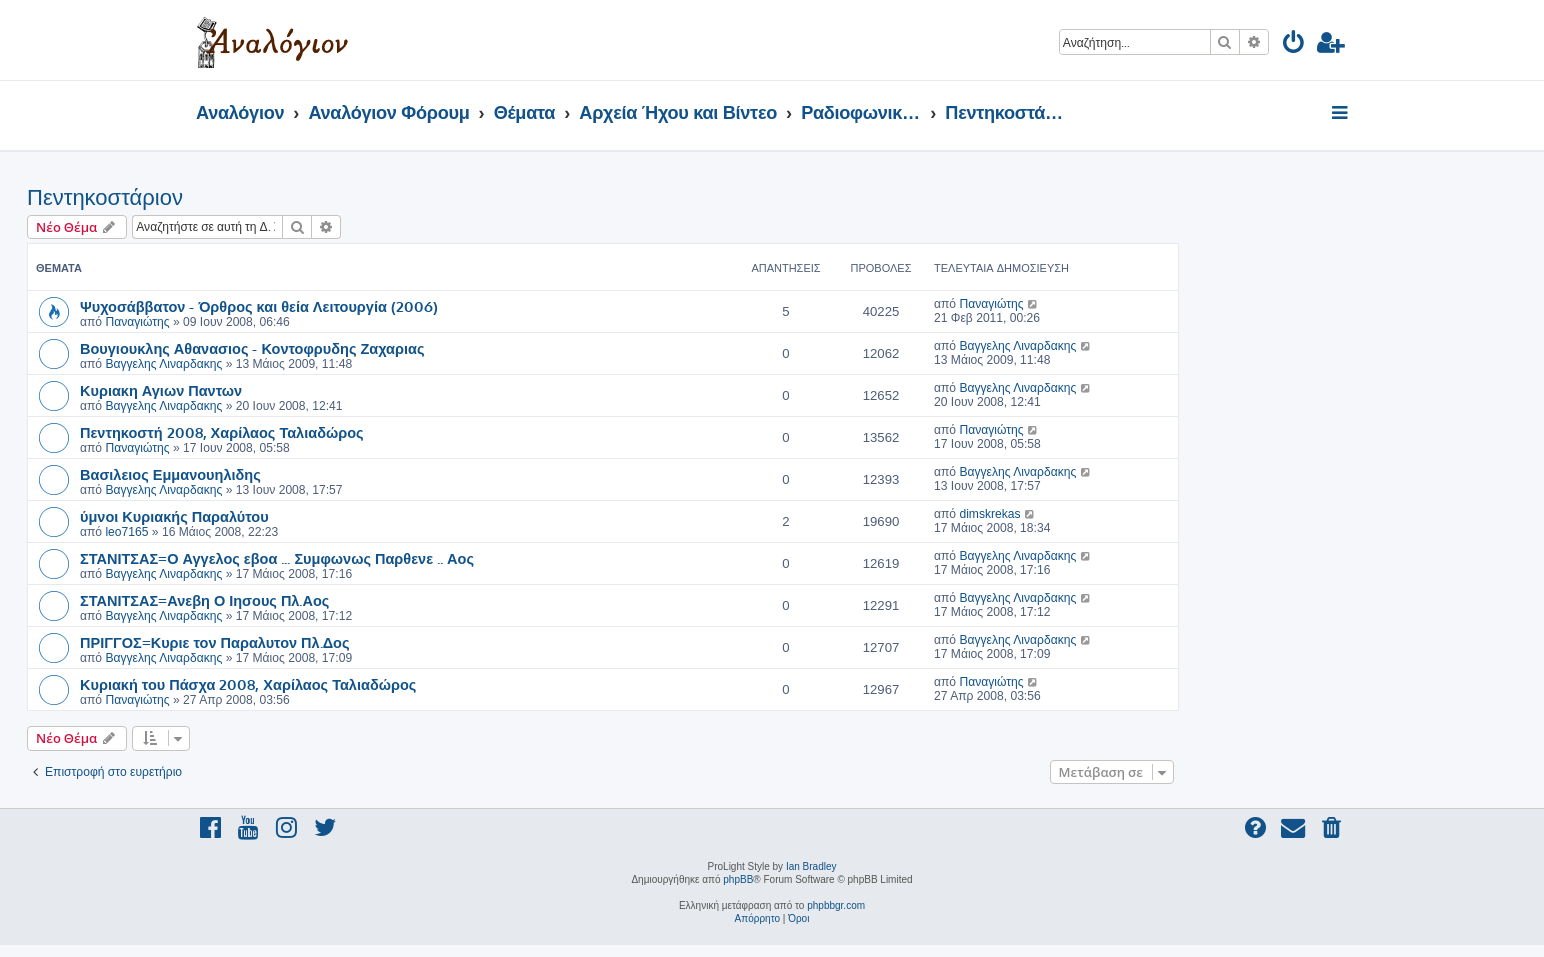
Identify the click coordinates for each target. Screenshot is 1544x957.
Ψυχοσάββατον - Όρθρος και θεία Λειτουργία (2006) (259, 306)
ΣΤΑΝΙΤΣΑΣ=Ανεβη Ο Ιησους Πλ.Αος (204, 600)
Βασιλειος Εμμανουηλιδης (170, 474)
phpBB (738, 879)
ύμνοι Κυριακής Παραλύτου (174, 516)
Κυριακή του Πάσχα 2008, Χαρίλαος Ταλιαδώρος (248, 684)
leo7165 (126, 532)
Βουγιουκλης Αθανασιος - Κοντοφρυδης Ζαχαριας (252, 348)
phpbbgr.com (836, 905)
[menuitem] (1294, 45)
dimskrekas (989, 514)
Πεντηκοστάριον (105, 197)
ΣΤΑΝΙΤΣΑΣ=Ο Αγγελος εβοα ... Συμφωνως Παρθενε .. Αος (277, 558)
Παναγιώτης (137, 322)
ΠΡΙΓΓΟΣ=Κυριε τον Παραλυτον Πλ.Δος (215, 642)
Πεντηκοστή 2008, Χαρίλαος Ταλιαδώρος (222, 432)
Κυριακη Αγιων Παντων (161, 390)
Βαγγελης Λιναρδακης (163, 364)
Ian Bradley (811, 866)
